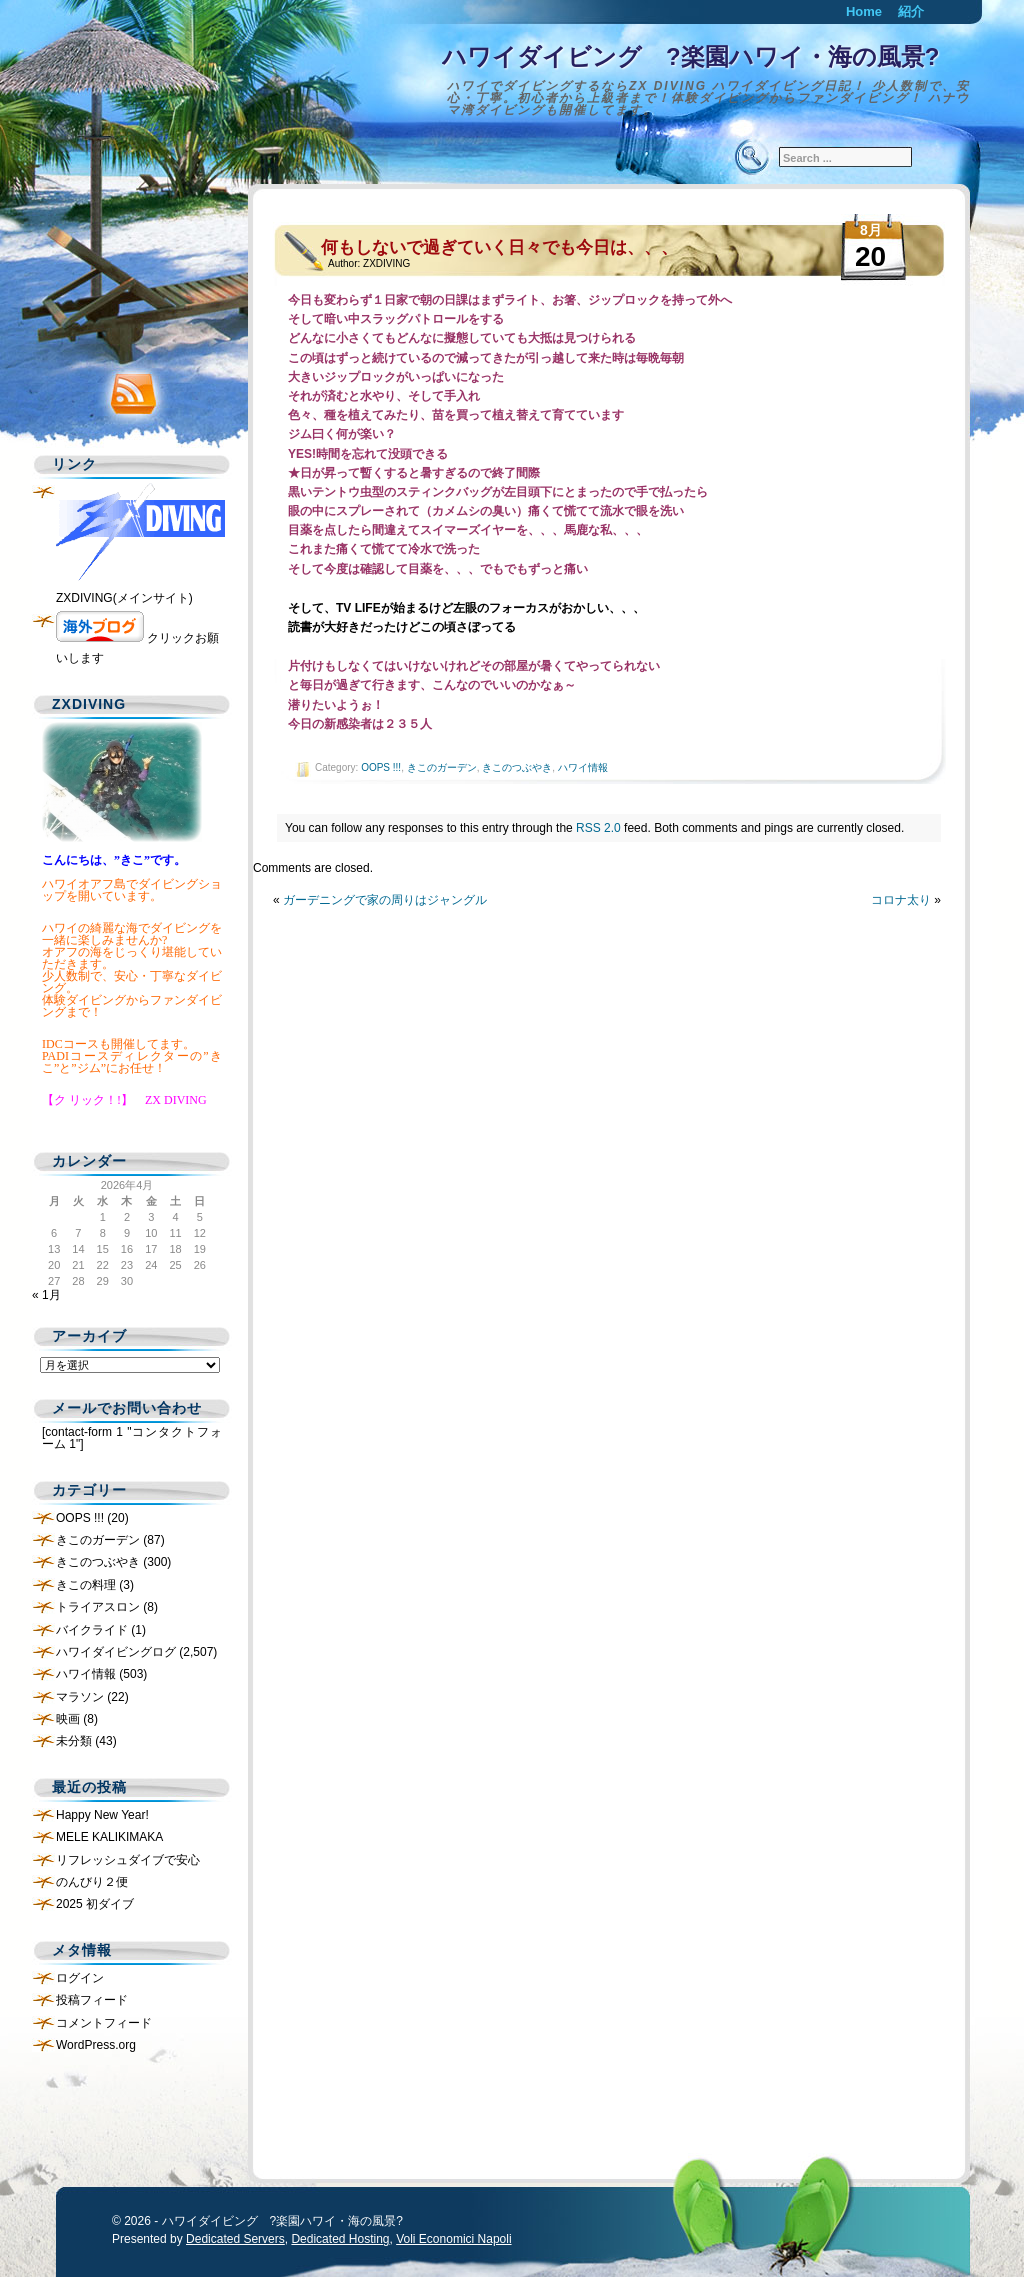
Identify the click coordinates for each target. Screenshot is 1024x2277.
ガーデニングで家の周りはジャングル (385, 900)
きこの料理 (86, 1585)
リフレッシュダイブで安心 (128, 1860)
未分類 (74, 1741)
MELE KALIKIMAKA (109, 1837)
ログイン (80, 1978)
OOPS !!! (381, 767)
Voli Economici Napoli (453, 2239)
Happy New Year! (102, 1815)
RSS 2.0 (598, 828)
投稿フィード (92, 2000)
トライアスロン (98, 1607)
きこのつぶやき (517, 767)
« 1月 (46, 1295)
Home (864, 11)
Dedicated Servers (235, 2239)
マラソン (80, 1697)
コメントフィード (104, 2023)
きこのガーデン (442, 767)
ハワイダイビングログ (116, 1652)
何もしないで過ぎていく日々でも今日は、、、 (499, 247)
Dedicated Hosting (340, 2239)
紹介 (911, 11)
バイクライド (92, 1630)
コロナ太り (901, 900)
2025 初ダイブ (95, 1904)
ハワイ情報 (583, 767)
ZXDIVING (386, 263)
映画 (68, 1719)
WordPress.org (96, 2045)
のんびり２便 (92, 1882)
